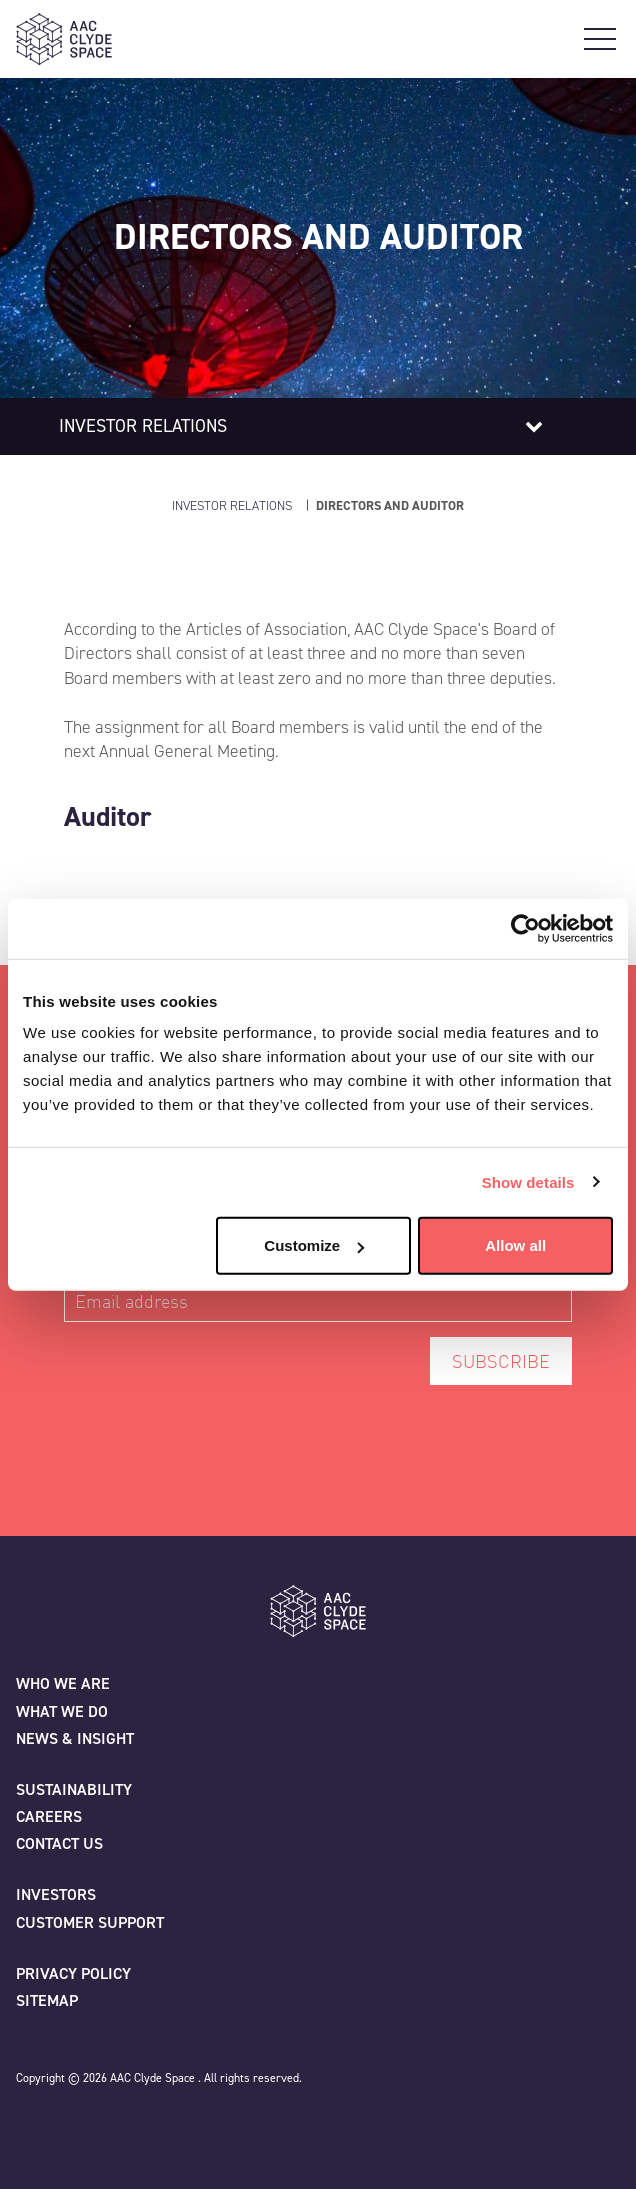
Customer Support (90, 1922)
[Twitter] (32, 2125)
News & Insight (75, 1738)
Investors (56, 1894)
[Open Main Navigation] (600, 39)
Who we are (63, 1683)
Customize (314, 1245)
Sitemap (47, 2000)
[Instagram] (164, 2125)
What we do (62, 1711)
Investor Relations (232, 505)
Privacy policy (73, 1973)
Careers (49, 1816)
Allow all (515, 1245)
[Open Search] (564, 39)
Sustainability (74, 1789)
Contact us (59, 1843)
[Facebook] (76, 2125)
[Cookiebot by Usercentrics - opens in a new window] (525, 928)
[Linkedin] (120, 2125)
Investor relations (143, 426)
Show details (528, 1181)
